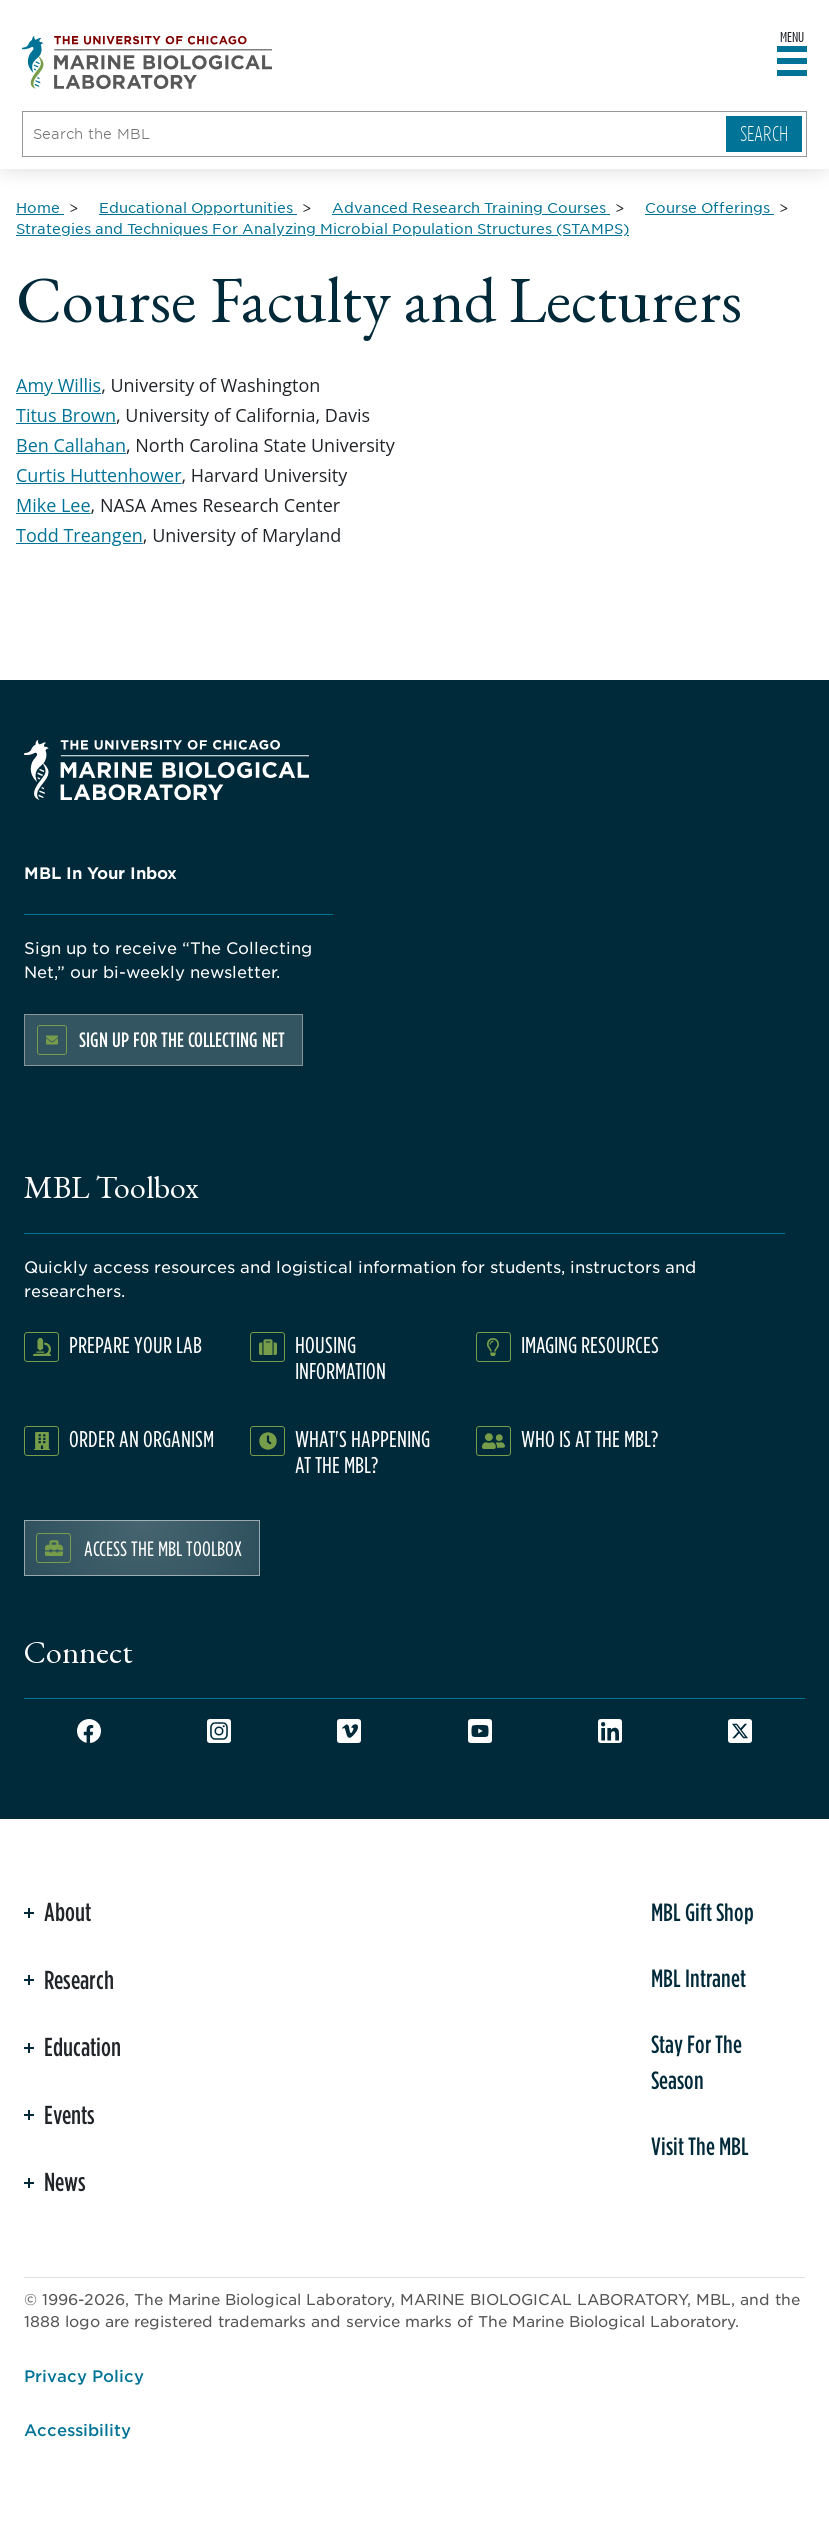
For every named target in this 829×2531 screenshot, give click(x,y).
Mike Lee (53, 505)
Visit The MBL (700, 2146)
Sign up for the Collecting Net (182, 1039)
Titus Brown (66, 415)
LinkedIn (610, 1731)
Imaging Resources (590, 1344)
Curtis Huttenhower (99, 475)
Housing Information (340, 1357)
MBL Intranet (698, 1978)
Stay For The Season (696, 2062)
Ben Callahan (71, 445)
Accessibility (77, 2429)
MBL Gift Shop (702, 1912)
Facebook (89, 1731)
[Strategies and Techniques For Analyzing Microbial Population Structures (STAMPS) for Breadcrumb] (322, 228)
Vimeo (349, 1731)
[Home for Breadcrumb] (40, 207)
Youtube (480, 1731)
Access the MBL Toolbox (163, 1548)
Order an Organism (141, 1438)
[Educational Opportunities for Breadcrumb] (198, 207)
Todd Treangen (79, 535)
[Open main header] (792, 62)
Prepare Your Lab (135, 1344)
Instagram (219, 1731)
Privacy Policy (84, 2375)
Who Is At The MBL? (589, 1438)
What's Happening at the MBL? (362, 1451)
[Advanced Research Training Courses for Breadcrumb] (471, 207)
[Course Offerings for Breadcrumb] (709, 207)
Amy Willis (58, 385)
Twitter (740, 1731)
